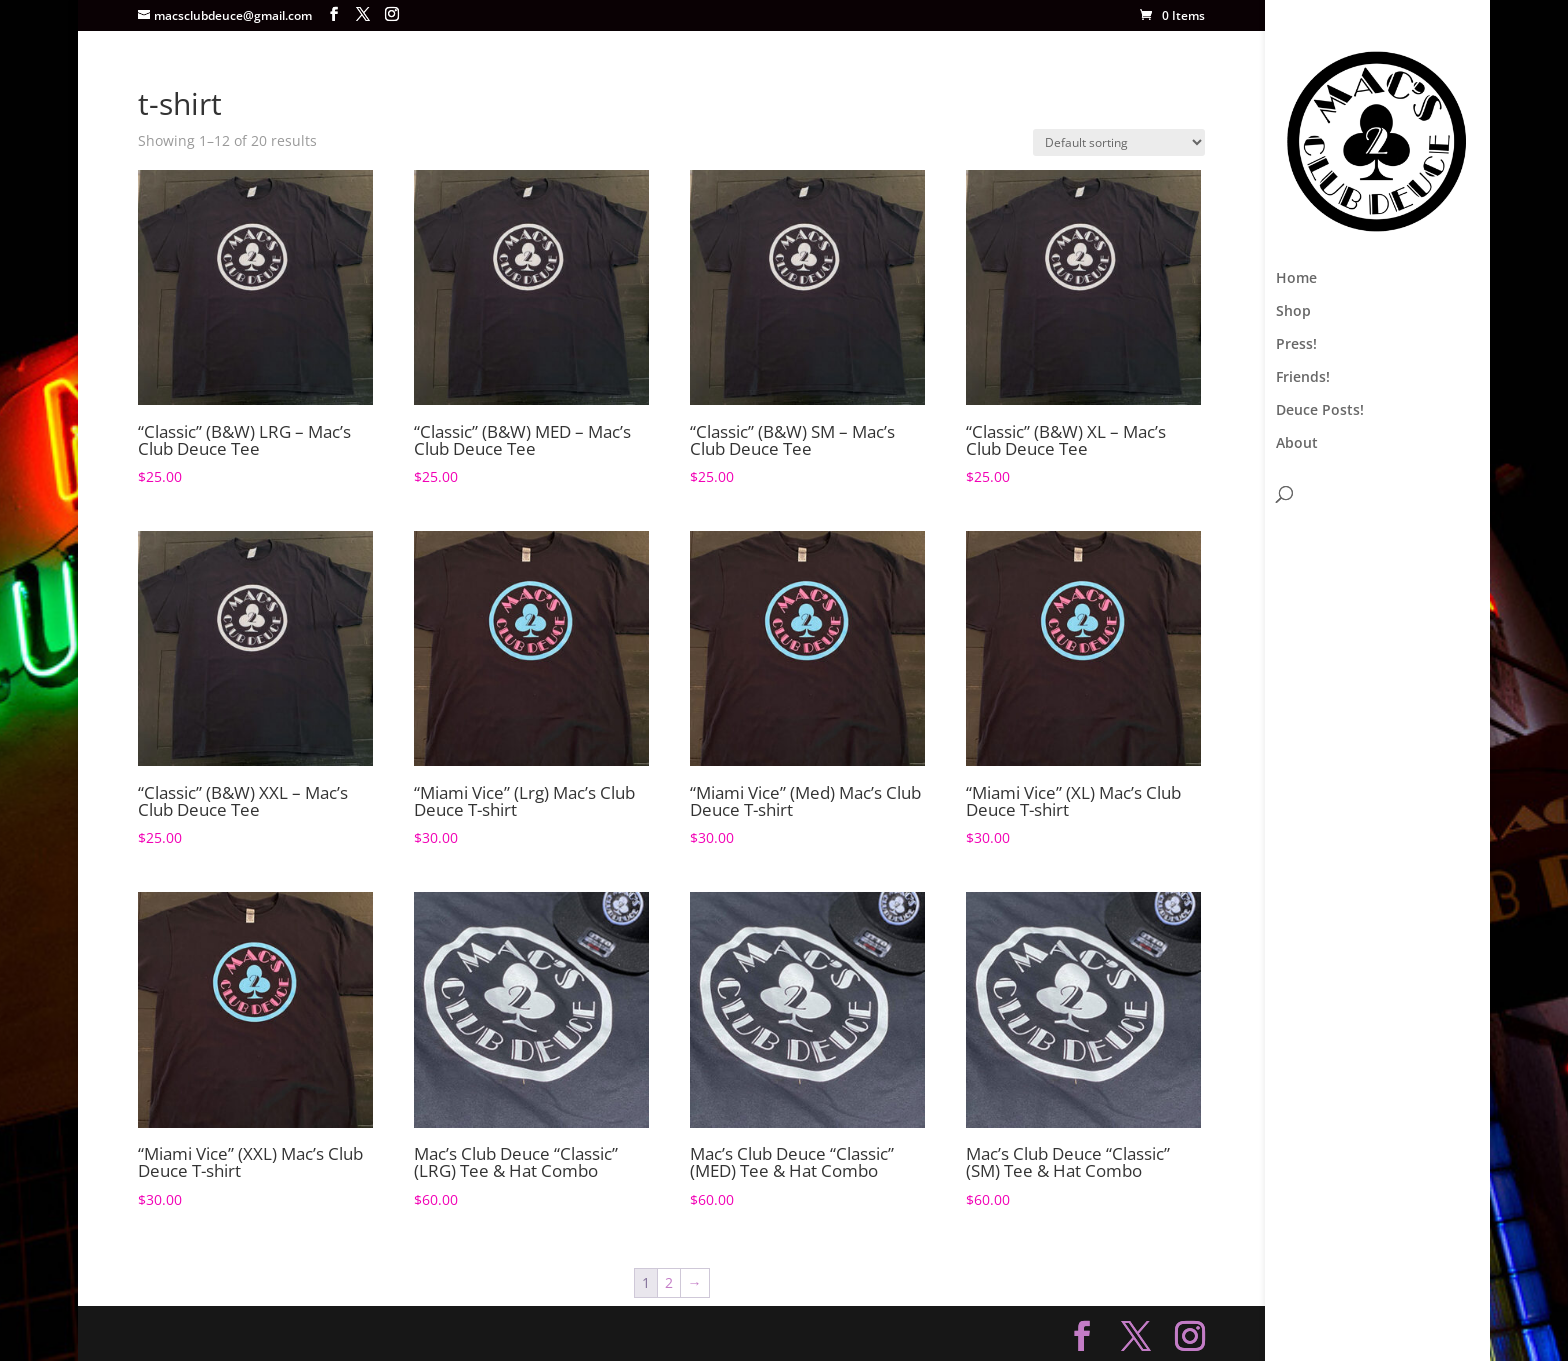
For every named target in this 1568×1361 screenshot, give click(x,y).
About (1297, 444)
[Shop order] (1119, 142)
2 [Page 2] (669, 1282)
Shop (1293, 312)
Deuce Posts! (1320, 411)
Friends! (1303, 378)
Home (1296, 279)
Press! (1296, 345)
